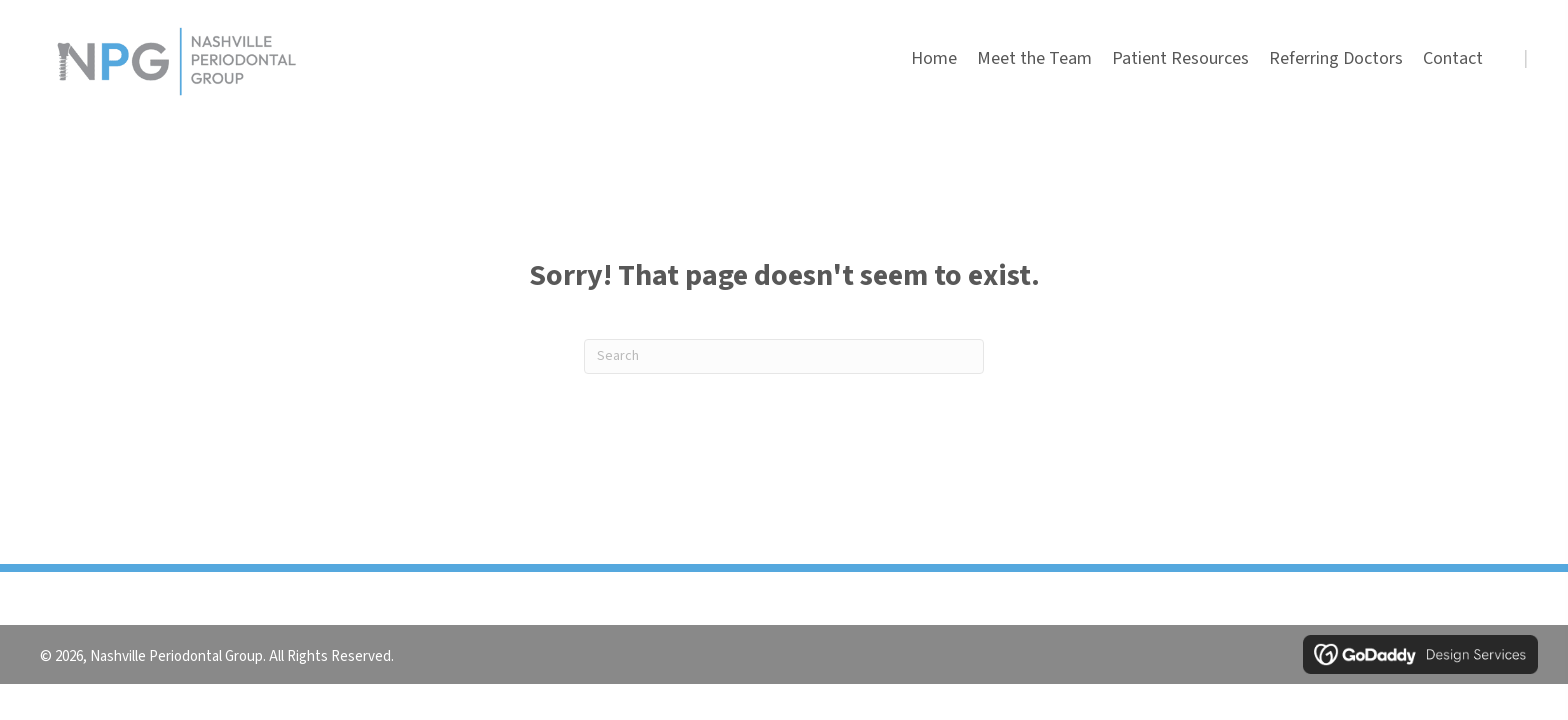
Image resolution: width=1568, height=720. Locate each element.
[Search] (784, 356)
